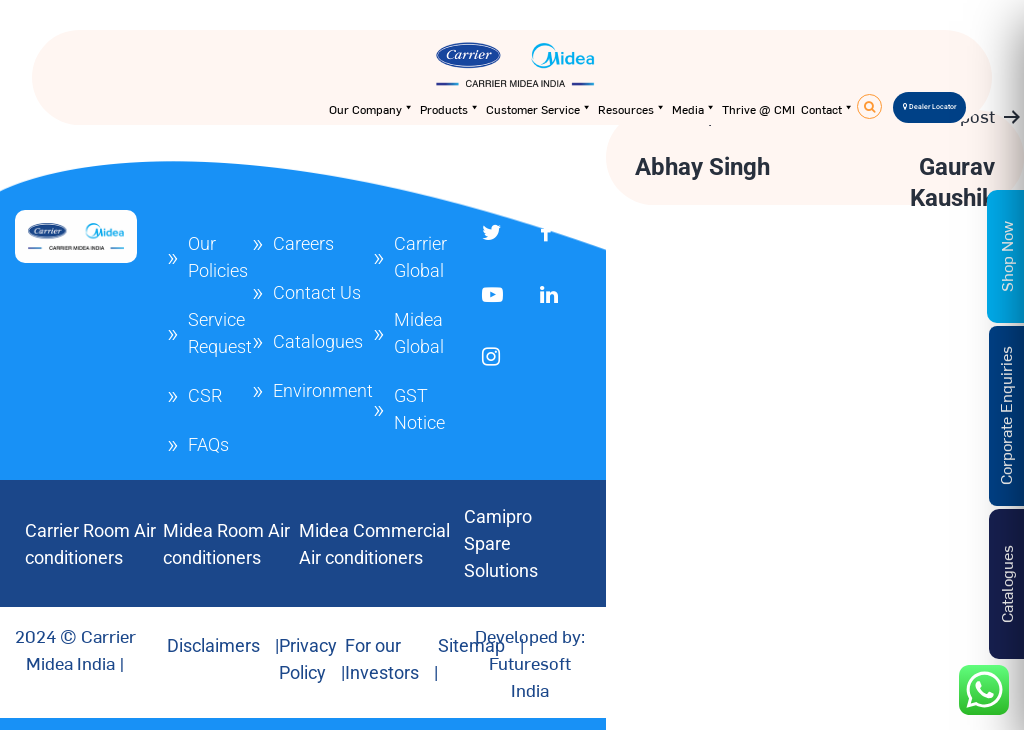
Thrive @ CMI (758, 109)
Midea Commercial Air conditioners (374, 544)
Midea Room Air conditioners (226, 544)
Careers (303, 243)
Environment (323, 390)
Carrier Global (420, 257)
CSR (205, 395)
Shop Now (1006, 256)
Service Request (220, 333)
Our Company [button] (371, 109)
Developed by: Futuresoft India (530, 662)
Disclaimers (213, 645)
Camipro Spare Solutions (501, 543)
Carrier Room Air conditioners (90, 544)
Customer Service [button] (539, 109)
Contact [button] (827, 109)
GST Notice (419, 409)
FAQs (208, 444)
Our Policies (218, 257)
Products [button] (450, 109)
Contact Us (317, 292)
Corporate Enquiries (1005, 415)
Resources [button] (632, 109)
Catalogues (318, 341)
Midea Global (419, 333)
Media (694, 109)
